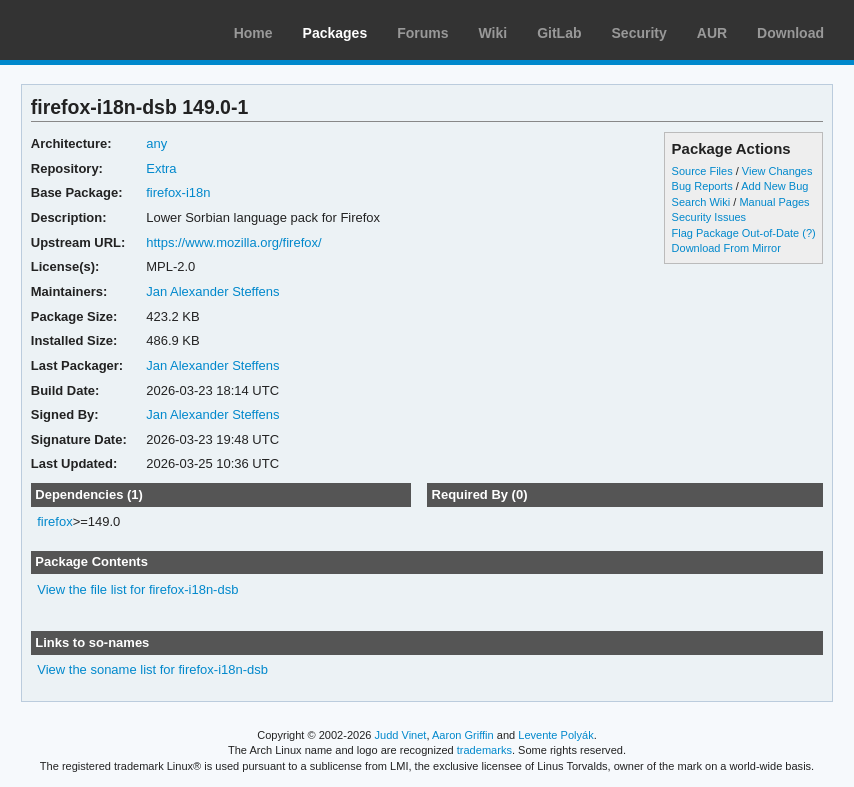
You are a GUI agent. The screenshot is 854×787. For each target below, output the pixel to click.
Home (253, 33)
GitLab (559, 33)
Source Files (702, 171)
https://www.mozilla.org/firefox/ (233, 242)
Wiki (493, 33)
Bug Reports (702, 186)
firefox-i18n (178, 192)
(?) (808, 233)
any (156, 143)
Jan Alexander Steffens (212, 291)
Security (639, 33)
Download (790, 33)
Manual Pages (774, 202)
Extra (161, 168)
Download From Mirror (726, 248)
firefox (54, 521)
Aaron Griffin (463, 735)
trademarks (484, 750)
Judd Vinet (401, 735)
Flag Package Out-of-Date (736, 233)
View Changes (777, 171)
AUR (712, 33)
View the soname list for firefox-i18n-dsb (152, 669)
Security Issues (709, 217)
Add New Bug (774, 186)
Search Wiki (701, 202)
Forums (422, 33)
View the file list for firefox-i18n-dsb (137, 589)
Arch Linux (110, 30)
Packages (335, 33)
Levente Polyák (555, 735)
